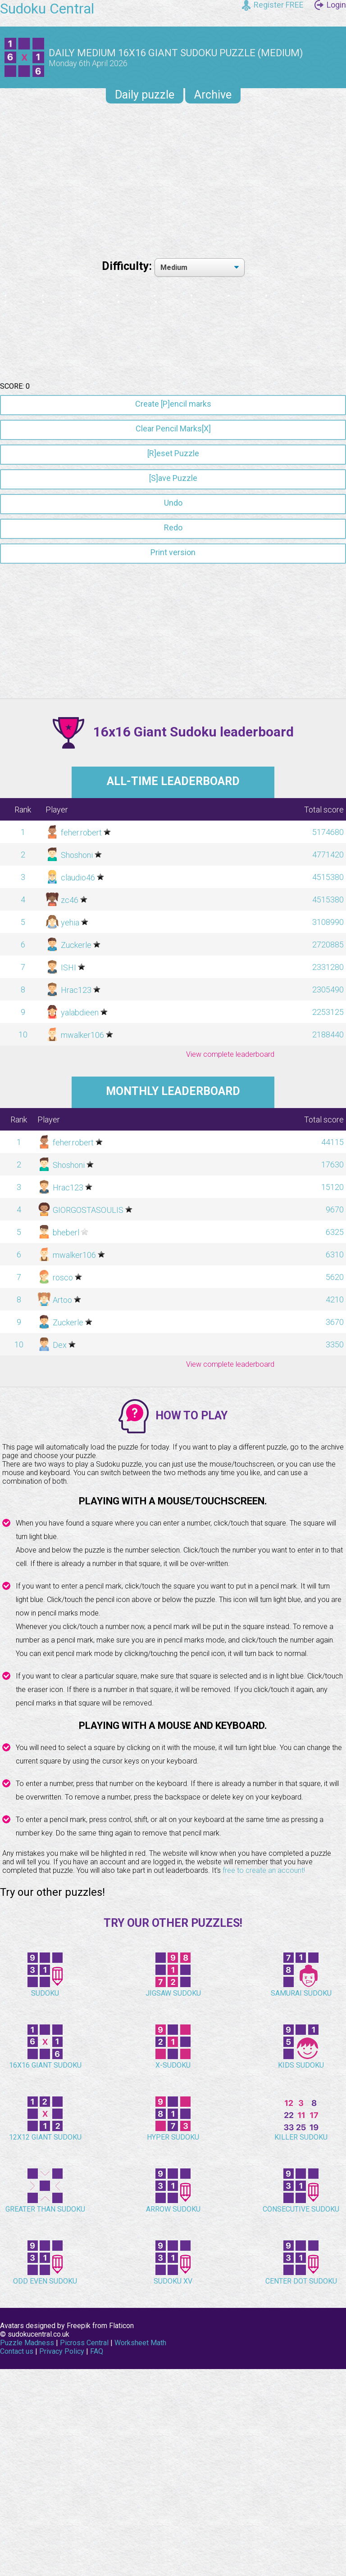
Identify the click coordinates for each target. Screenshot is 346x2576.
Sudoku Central (47, 8)
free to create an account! (264, 2145)
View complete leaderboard (230, 1328)
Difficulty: (128, 266)
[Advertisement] (173, 178)
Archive (213, 94)
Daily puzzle (144, 94)
